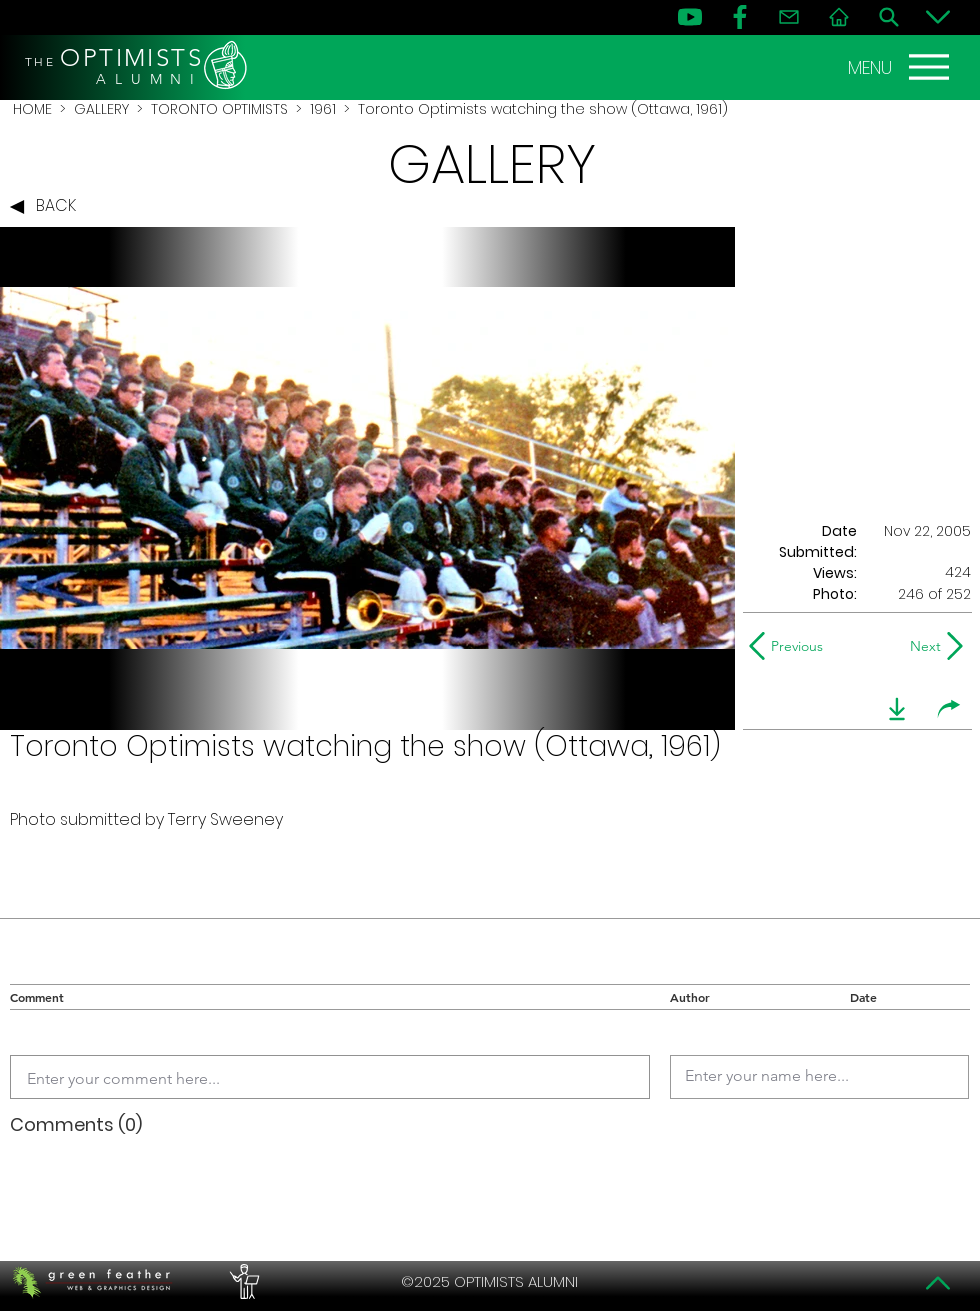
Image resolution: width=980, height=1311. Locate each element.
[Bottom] (938, 17)
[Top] (938, 1283)
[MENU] (901, 67)
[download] (897, 709)
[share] (949, 709)
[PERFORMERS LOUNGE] (242, 1282)
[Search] (889, 17)
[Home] (839, 17)
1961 (323, 109)
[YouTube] (690, 17)
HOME (32, 109)
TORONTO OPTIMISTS (219, 109)
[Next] (921, 646)
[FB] (740, 17)
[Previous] (790, 646)
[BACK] (48, 207)
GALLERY (101, 109)
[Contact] (789, 17)
